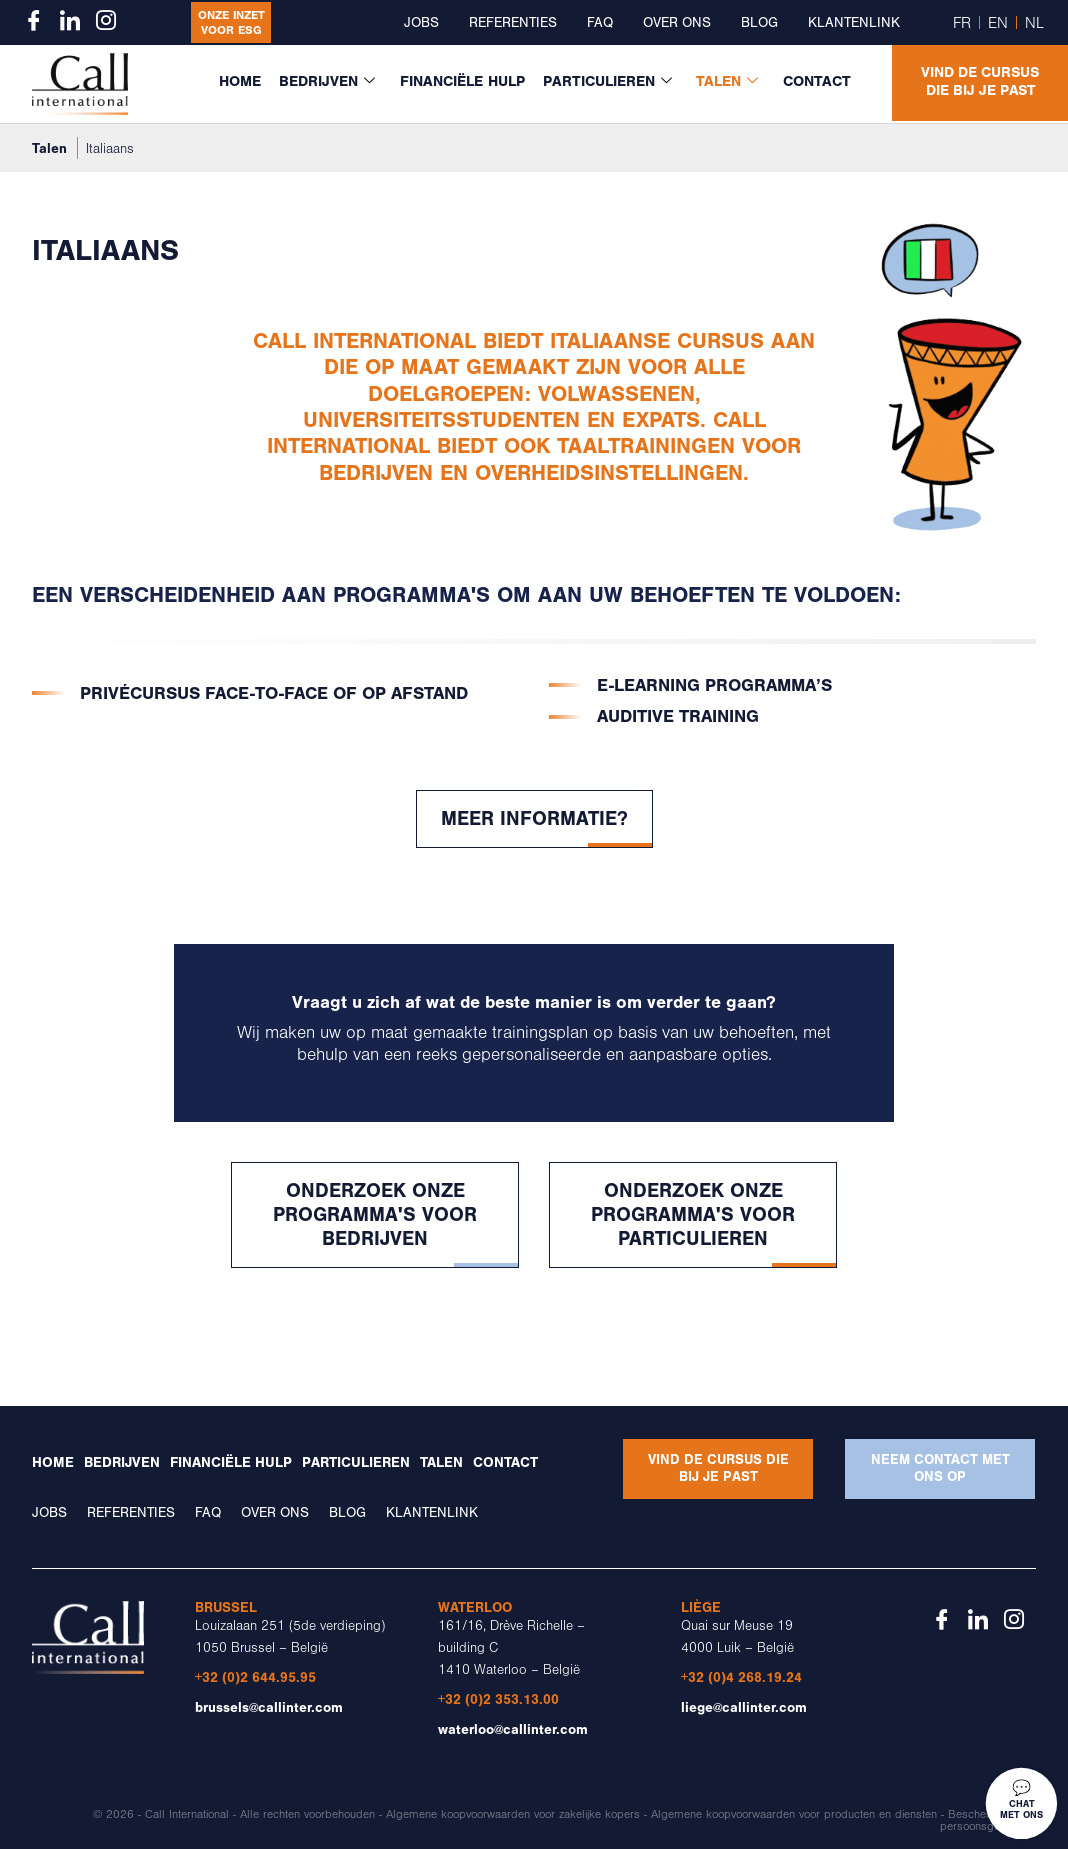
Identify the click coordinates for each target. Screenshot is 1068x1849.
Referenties (513, 23)
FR (962, 23)
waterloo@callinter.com (513, 1729)
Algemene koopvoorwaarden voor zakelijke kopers (513, 1814)
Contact (817, 81)
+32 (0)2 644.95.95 (255, 1677)
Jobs (421, 23)
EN (998, 23)
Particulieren (611, 82)
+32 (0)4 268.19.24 (741, 1677)
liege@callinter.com (744, 1707)
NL (1034, 23)
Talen (729, 82)
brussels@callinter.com (269, 1707)
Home (246, 81)
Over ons (677, 23)
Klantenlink (854, 23)
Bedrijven (333, 82)
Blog (759, 23)
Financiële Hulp (467, 81)
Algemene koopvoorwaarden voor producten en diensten (794, 1814)
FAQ (600, 23)
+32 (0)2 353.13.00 (498, 1699)
